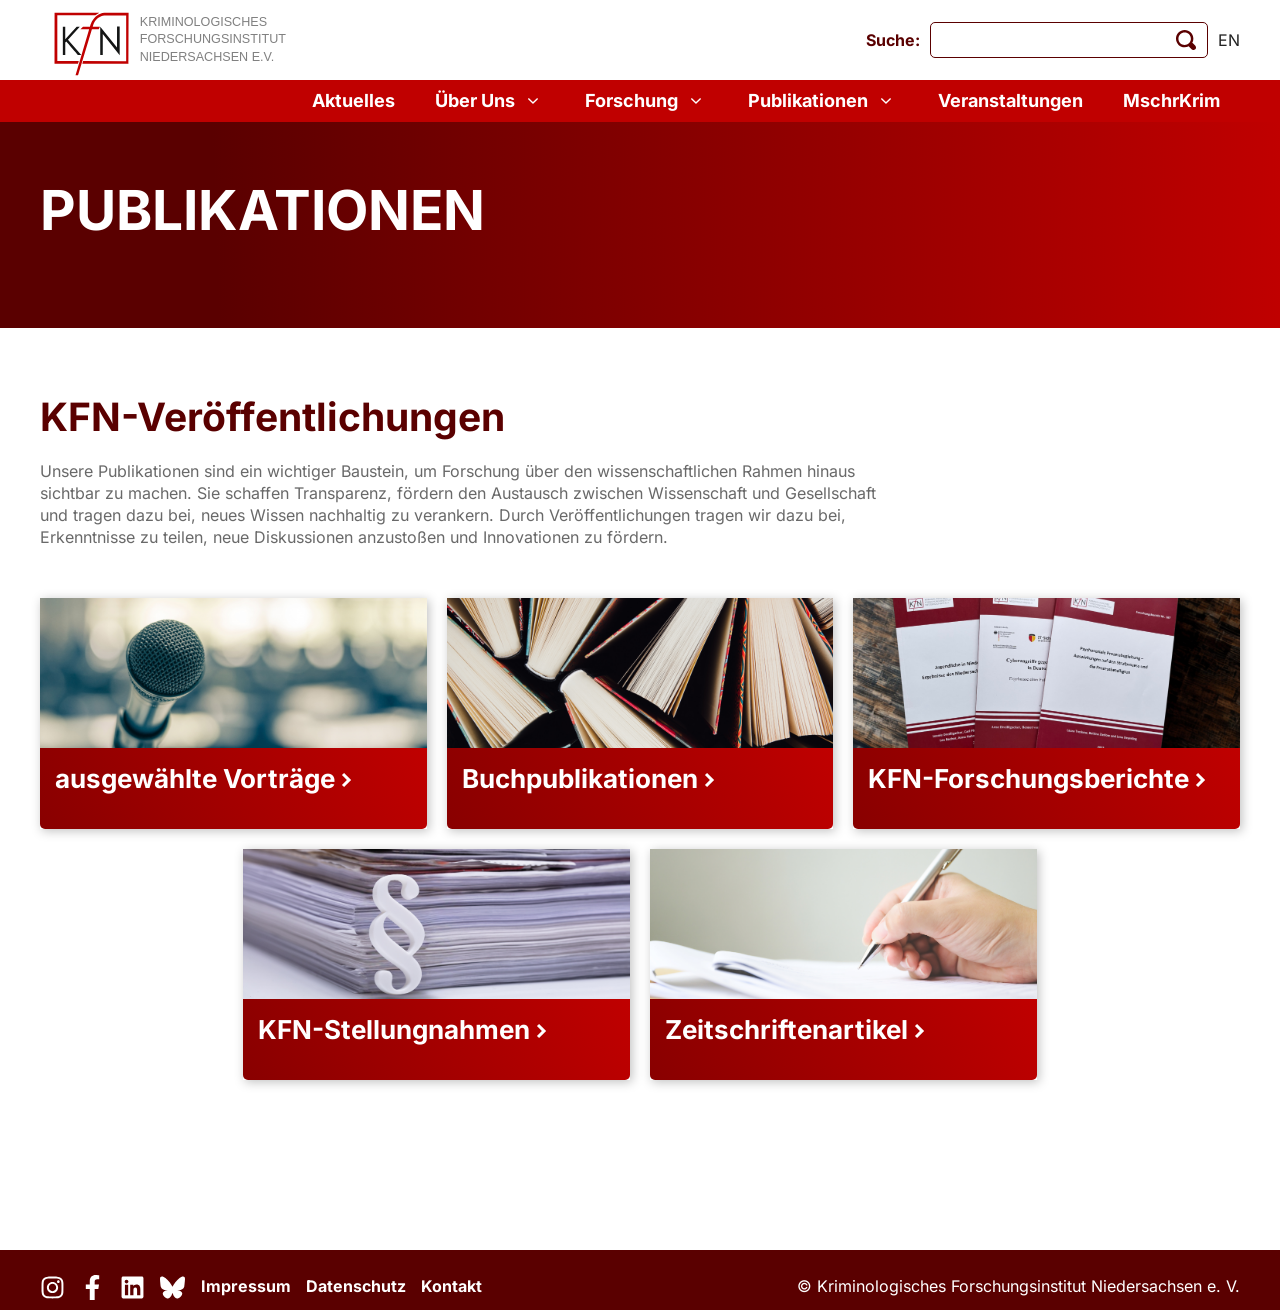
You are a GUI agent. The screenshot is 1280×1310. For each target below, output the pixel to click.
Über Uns (490, 101)
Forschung (646, 101)
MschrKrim (1171, 100)
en (1229, 40)
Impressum (246, 1286)
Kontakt (451, 1286)
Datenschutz (356, 1286)
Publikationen (823, 101)
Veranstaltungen (1010, 100)
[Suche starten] (1186, 40)
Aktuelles (353, 100)
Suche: (893, 40)
